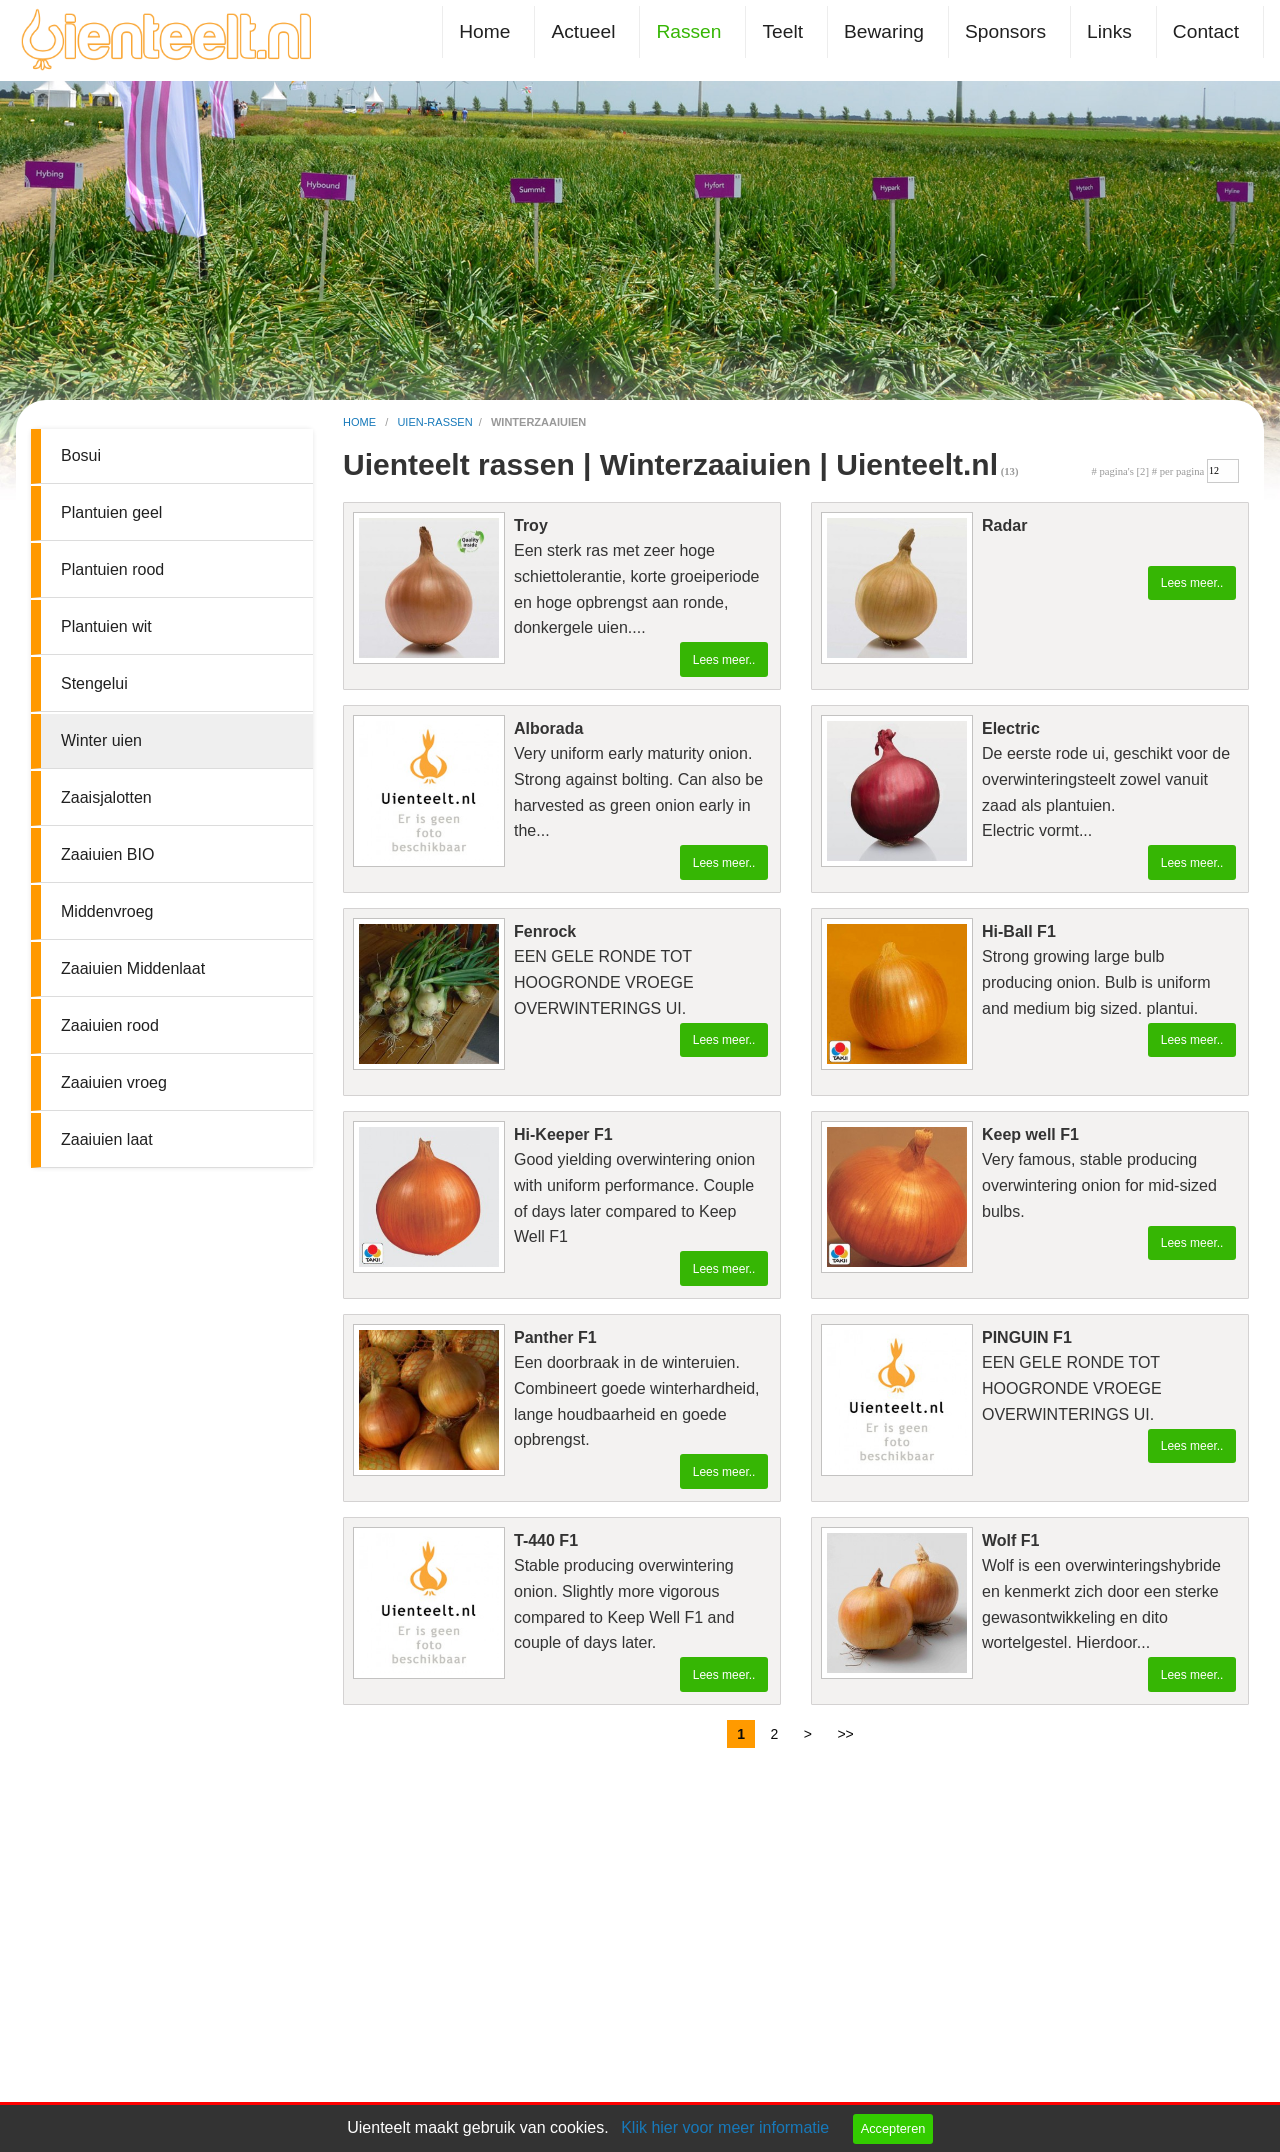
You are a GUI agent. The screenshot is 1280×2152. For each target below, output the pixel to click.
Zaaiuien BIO (107, 854)
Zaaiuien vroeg (114, 1082)
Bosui (81, 455)
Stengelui (94, 683)
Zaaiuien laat (107, 1139)
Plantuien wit (106, 626)
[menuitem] (488, 31)
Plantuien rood (112, 569)
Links (1109, 31)
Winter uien (101, 740)
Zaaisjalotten (106, 797)
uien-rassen (434, 422)
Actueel (583, 31)
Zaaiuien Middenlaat (133, 968)
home (361, 422)
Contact (1206, 31)
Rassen (688, 31)
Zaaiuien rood (110, 1025)
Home (484, 31)
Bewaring (884, 31)
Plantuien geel (111, 512)
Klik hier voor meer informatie (725, 2127)
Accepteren (893, 2128)
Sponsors (1005, 31)
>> (845, 1734)
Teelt (782, 31)
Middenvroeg (107, 911)
